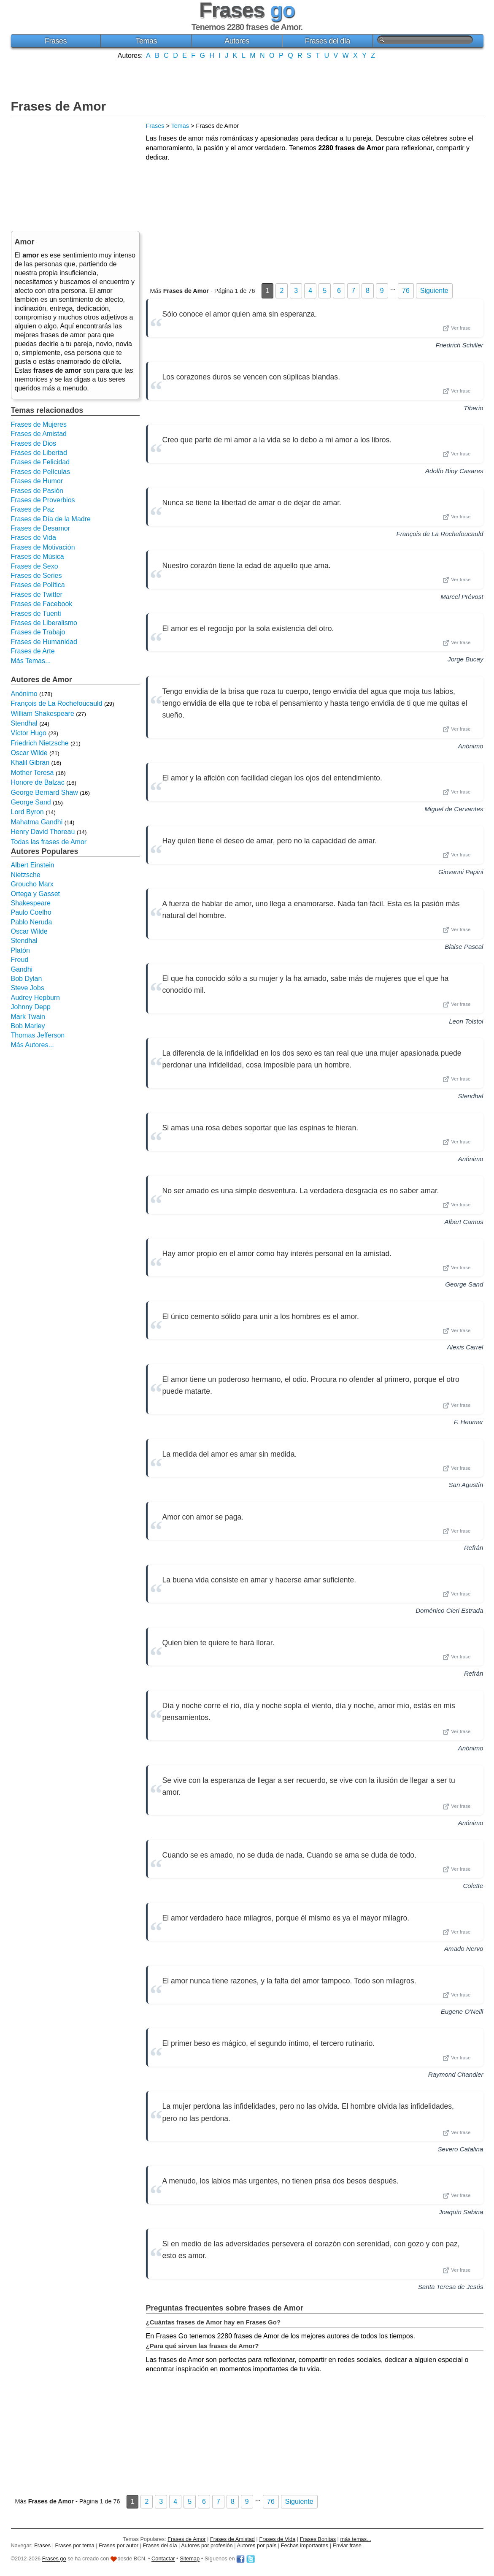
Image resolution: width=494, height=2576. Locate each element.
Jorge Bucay (465, 659)
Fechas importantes (304, 2545)
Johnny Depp (31, 1006)
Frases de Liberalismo (44, 622)
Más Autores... (32, 1044)
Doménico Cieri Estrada (449, 1610)
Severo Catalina (460, 2149)
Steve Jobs (27, 987)
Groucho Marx (32, 884)
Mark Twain (28, 1016)
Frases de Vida (33, 537)
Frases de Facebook (42, 603)
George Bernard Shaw (44, 792)
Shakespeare (31, 903)
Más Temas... (31, 660)
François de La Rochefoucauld (439, 533)
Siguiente (434, 290)
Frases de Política (38, 584)
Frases (56, 41)
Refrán (473, 1547)
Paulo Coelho (31, 912)
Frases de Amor (58, 106)
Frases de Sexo (34, 566)
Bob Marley (28, 1025)
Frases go (54, 2559)
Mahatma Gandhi (37, 822)
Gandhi (22, 969)
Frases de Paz (32, 509)
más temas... (355, 2539)
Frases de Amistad (39, 433)
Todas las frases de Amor (49, 841)
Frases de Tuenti (36, 613)
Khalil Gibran (30, 762)
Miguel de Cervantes (453, 809)
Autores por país (256, 2545)
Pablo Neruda (31, 922)
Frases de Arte (33, 651)
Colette (473, 1885)
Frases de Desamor (40, 528)
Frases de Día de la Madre (51, 519)
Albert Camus (463, 1221)
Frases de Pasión (37, 490)
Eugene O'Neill (462, 2011)
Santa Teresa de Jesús (450, 2286)
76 (406, 290)
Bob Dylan (26, 978)
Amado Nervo (463, 1948)
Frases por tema (74, 2545)
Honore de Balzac (38, 782)
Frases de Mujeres (39, 424)
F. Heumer (468, 1421)
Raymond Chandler (455, 2074)
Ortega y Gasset (35, 893)
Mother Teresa (32, 772)
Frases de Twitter (36, 594)
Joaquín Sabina (461, 2212)
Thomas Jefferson (38, 1035)
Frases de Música (37, 556)
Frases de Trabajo (38, 632)
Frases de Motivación (43, 547)
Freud (20, 959)
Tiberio (473, 408)
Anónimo (470, 746)
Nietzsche (25, 874)
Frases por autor (118, 2545)
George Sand (464, 1284)
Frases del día (327, 41)
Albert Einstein (32, 865)
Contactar (163, 2559)
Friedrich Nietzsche (40, 743)
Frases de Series (36, 575)
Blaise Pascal (464, 946)
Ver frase (456, 328)
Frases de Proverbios (43, 500)
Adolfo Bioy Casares (454, 470)
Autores (236, 41)
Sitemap (190, 2559)
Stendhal (470, 1096)
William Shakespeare (42, 713)
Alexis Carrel (465, 1347)
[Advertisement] (247, 79)
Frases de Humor (37, 481)
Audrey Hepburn (35, 997)
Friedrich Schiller (459, 345)
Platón (20, 950)
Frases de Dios (34, 443)
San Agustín (465, 1484)
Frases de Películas (40, 471)
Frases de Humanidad (44, 641)
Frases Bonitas (318, 2539)
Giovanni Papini (460, 871)
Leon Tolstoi (466, 1021)
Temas (146, 41)
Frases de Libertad (39, 452)
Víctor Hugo (28, 733)
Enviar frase (347, 2545)
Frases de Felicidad (40, 462)
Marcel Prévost (461, 596)
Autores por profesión (206, 2545)
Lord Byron (27, 811)
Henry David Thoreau (43, 831)
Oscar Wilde (29, 752)
